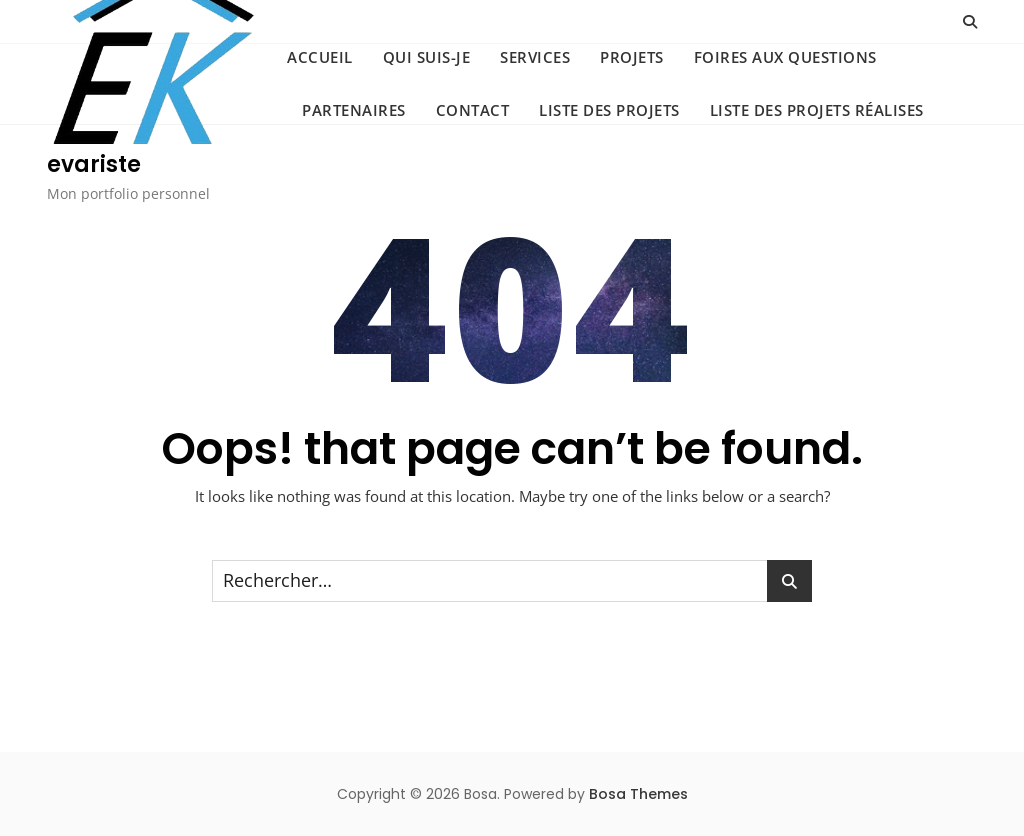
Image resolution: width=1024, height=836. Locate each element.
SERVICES (535, 57)
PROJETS (632, 57)
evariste (94, 164)
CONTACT (473, 110)
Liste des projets (609, 110)
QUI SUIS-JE (427, 57)
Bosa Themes (638, 794)
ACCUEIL (320, 57)
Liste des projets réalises (817, 110)
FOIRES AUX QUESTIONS (785, 57)
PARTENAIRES (354, 110)
